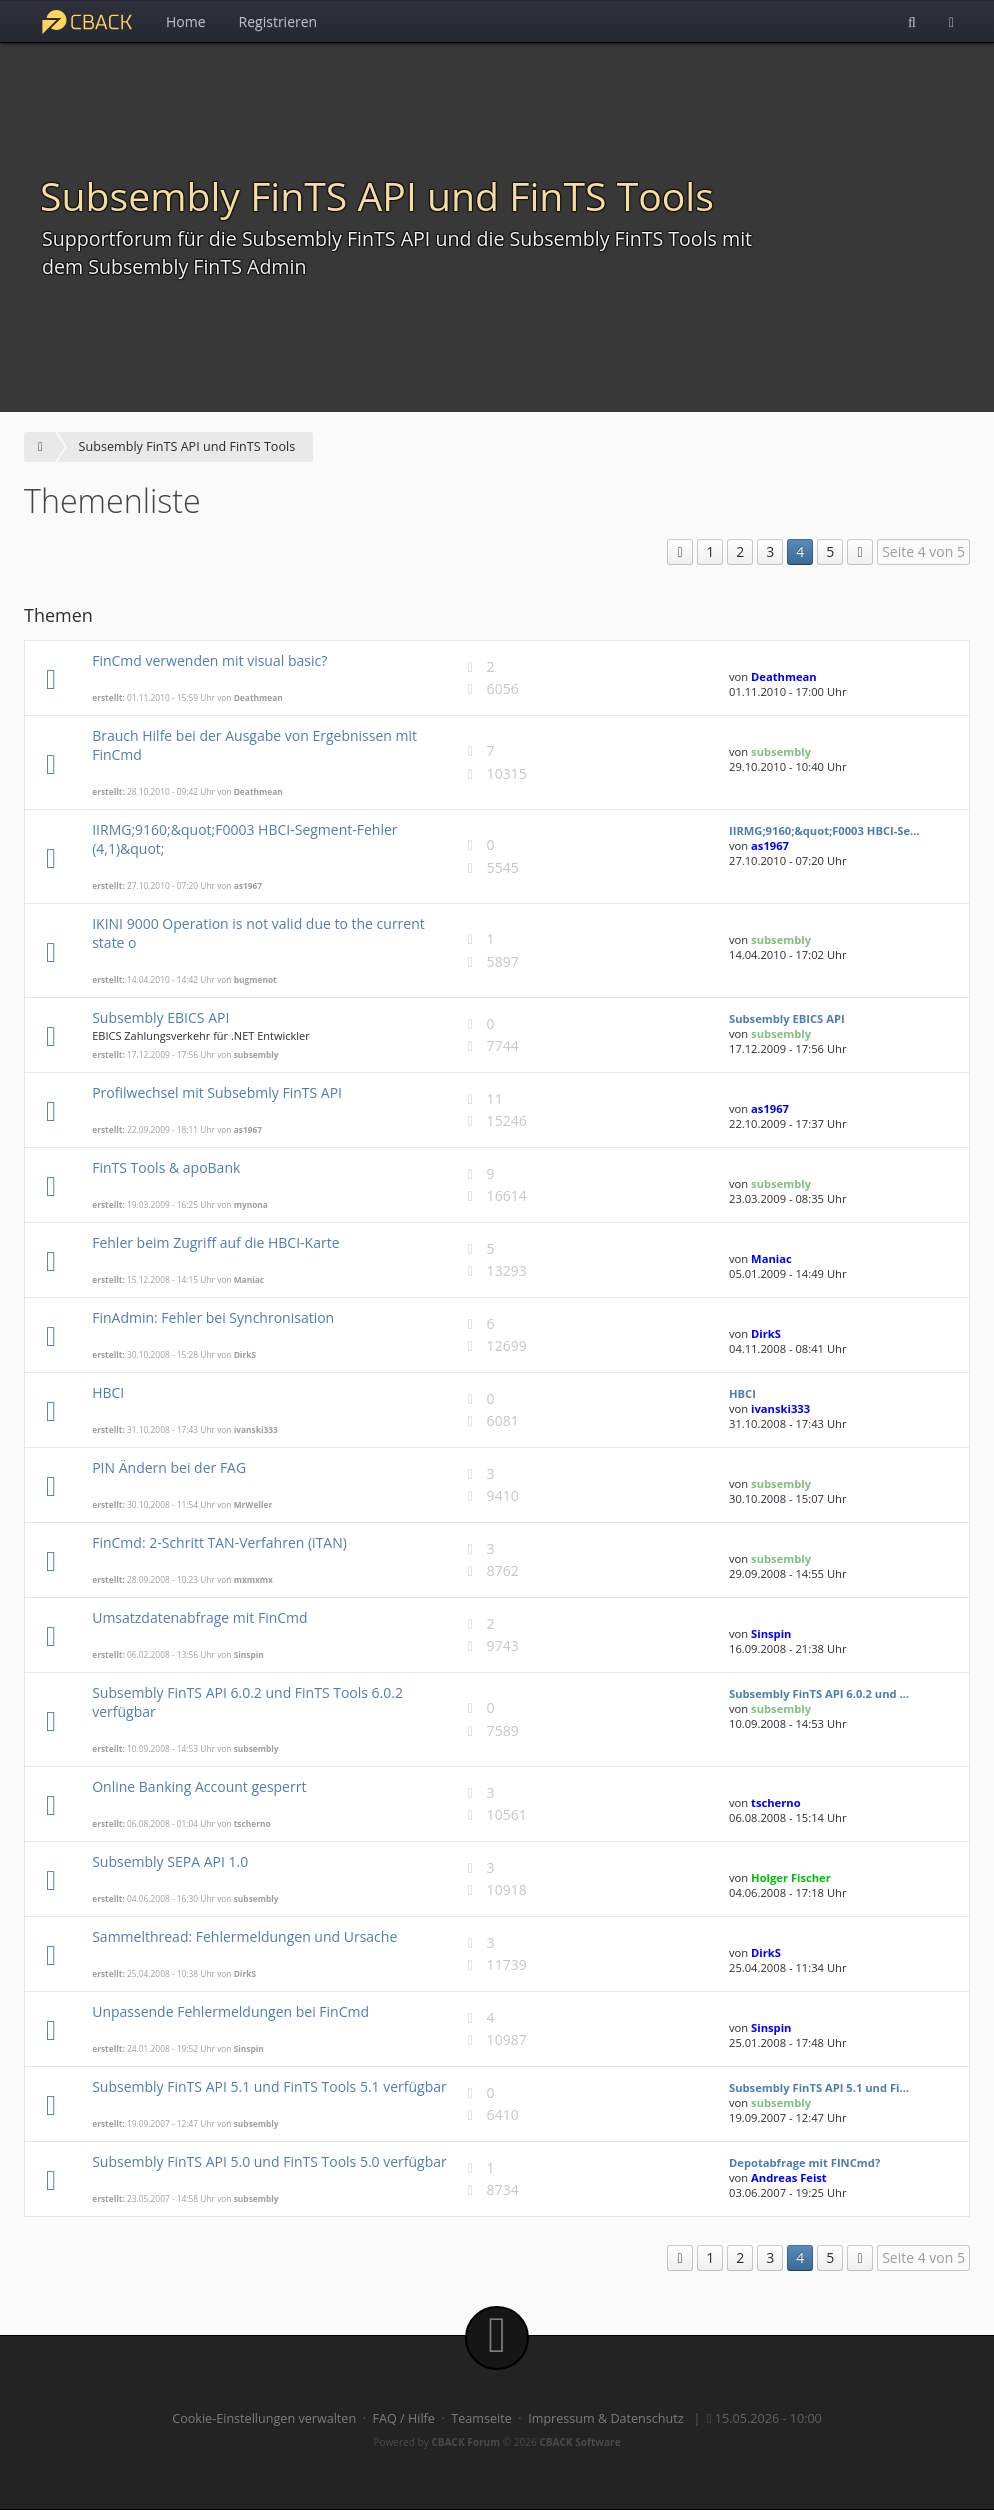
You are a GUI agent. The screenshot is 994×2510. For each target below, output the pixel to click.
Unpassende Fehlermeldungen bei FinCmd (230, 2011)
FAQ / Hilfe (404, 2418)
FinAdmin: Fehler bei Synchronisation (213, 1317)
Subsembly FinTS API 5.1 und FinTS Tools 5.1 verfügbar (269, 2086)
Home (186, 21)
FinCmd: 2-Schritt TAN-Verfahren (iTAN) (219, 1542)
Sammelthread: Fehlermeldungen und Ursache (244, 1936)
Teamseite (481, 2418)
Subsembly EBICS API (160, 1017)
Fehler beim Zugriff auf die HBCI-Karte (215, 1242)
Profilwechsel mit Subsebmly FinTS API (217, 1092)
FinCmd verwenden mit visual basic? (209, 660)
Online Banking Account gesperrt (199, 1786)
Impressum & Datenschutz (606, 2418)
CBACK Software (579, 2442)
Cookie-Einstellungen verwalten (264, 2418)
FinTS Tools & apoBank (166, 1167)
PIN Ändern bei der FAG (169, 1467)
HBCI (108, 1392)
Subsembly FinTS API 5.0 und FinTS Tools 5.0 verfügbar (269, 2161)
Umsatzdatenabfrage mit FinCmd (199, 1617)
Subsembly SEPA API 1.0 (170, 1861)
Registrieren (278, 21)
